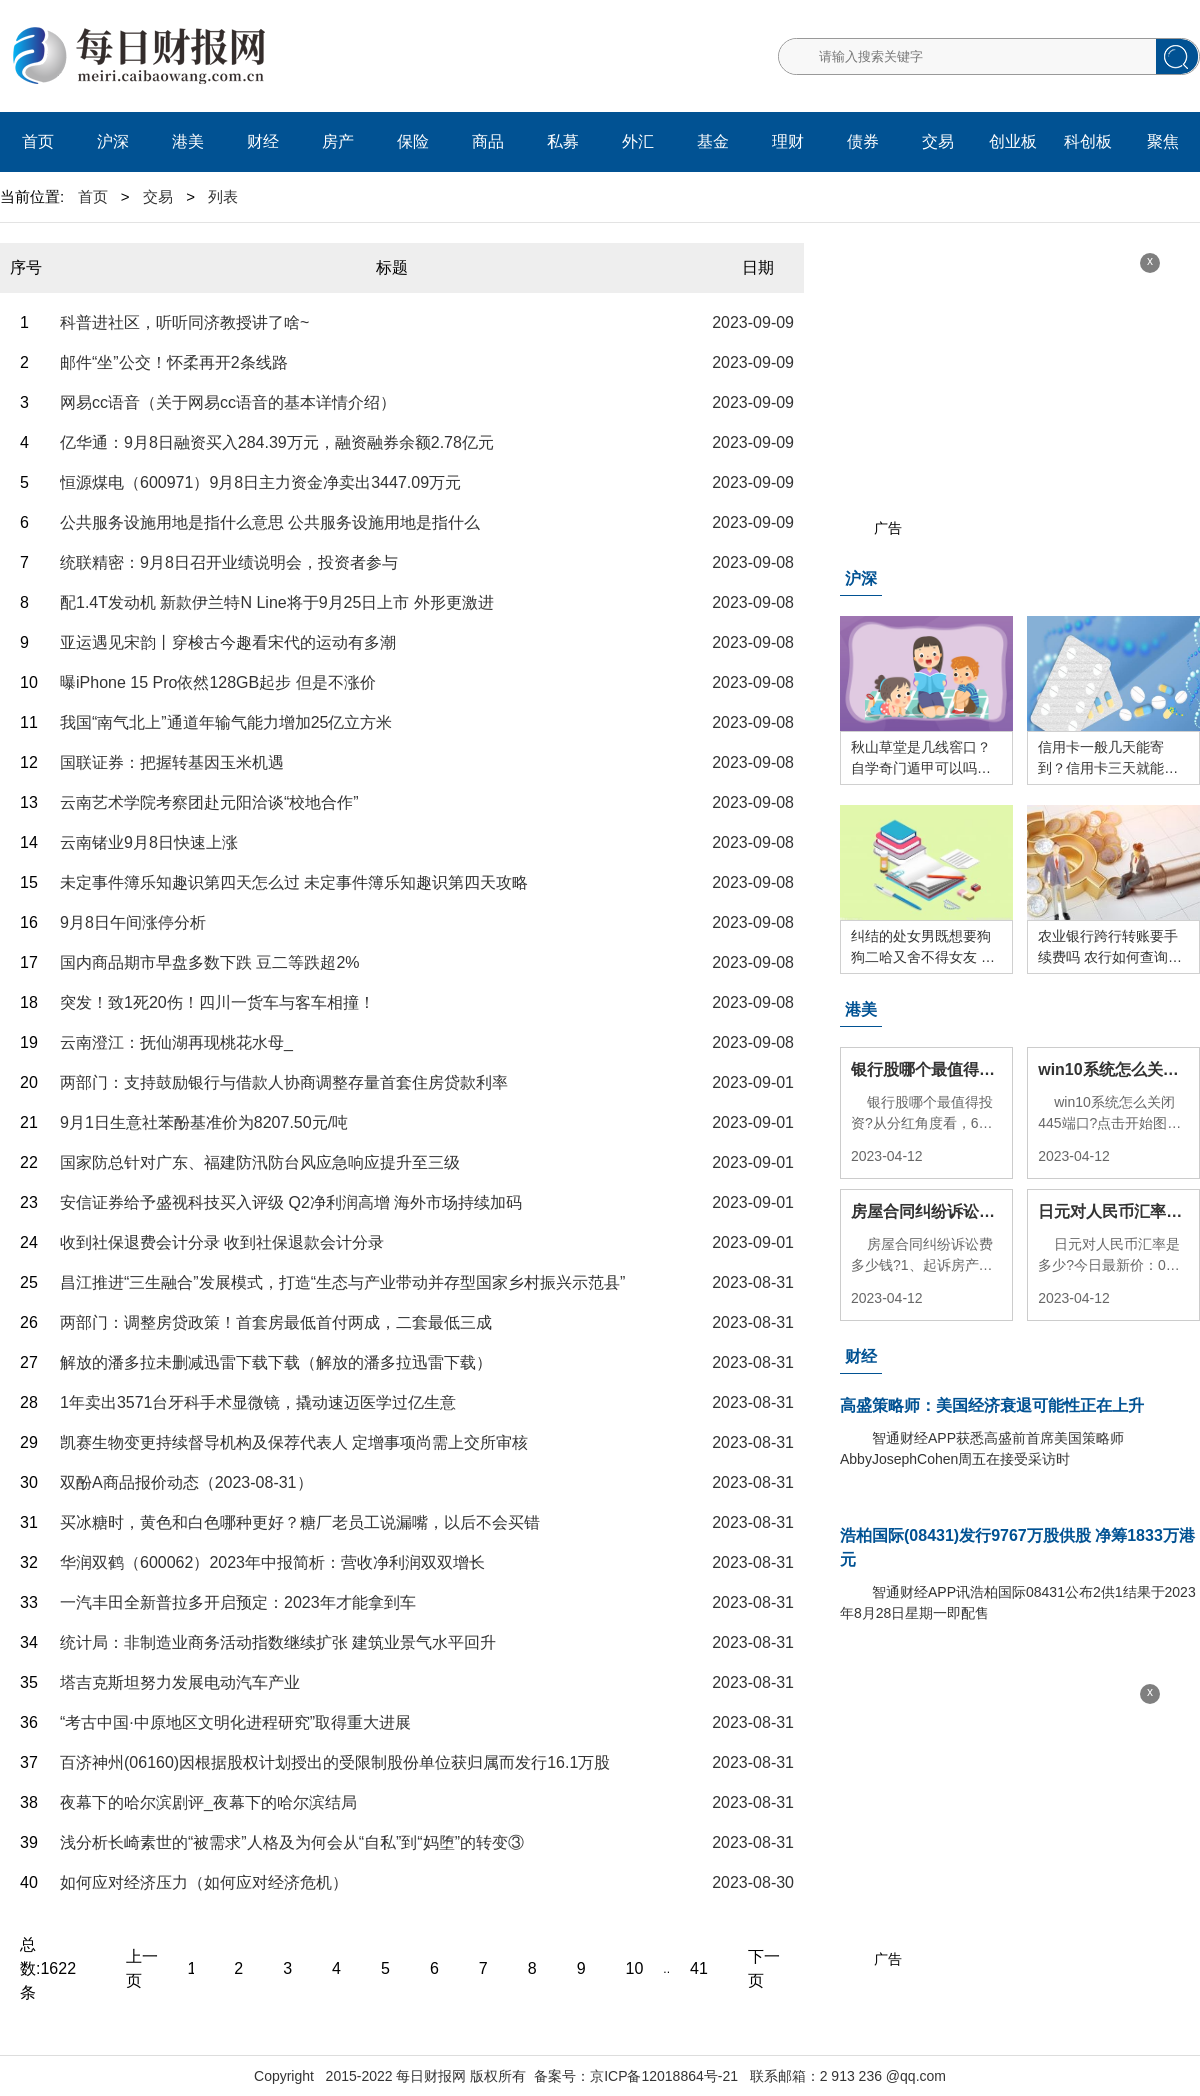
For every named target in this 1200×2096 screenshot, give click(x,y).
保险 (413, 141)
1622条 (48, 1980)
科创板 (1088, 141)
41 (699, 1968)
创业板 (1013, 141)
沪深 (113, 141)
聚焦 (1163, 141)
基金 (713, 141)
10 (635, 1968)
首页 (38, 141)
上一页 (142, 1968)
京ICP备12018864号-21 (664, 2076)
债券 (863, 141)
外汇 (638, 141)
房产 (338, 141)
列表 (223, 196)
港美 (188, 141)
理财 (788, 141)
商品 (488, 141)
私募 (563, 141)
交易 (938, 141)
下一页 (764, 1968)
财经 (263, 141)
